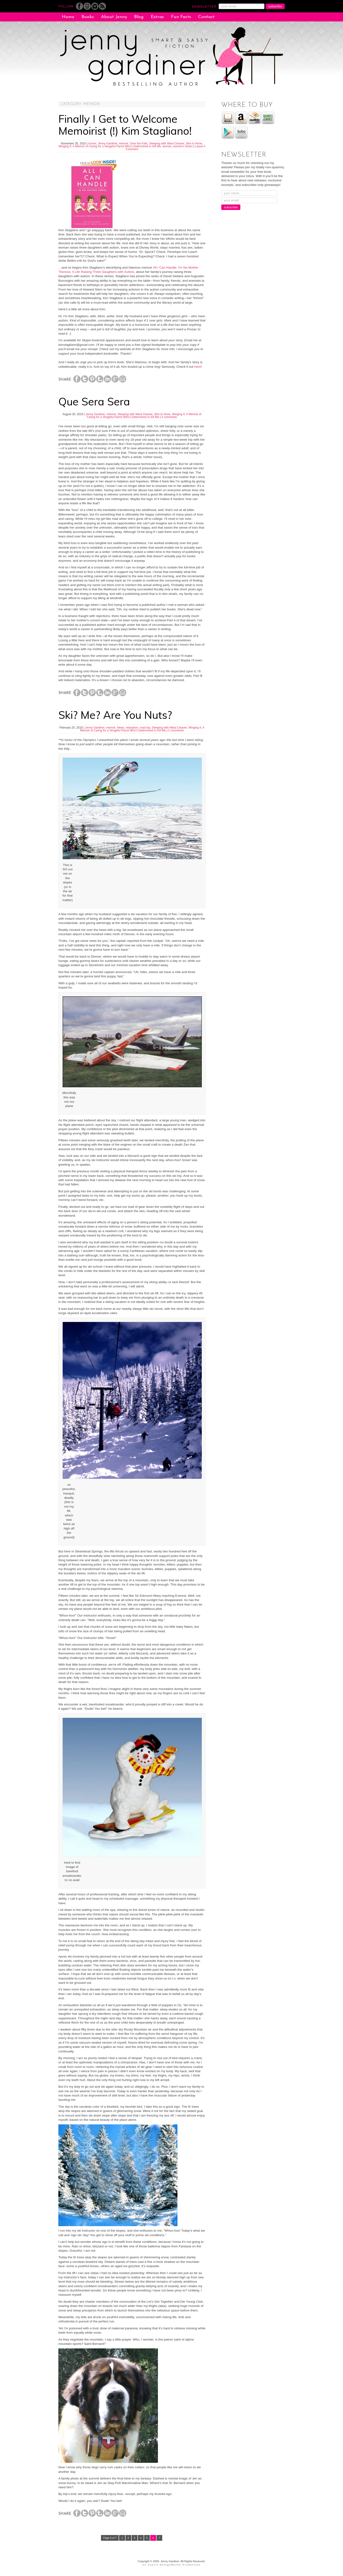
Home (68, 17)
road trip (145, 727)
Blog (139, 17)
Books (87, 17)
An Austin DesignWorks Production (171, 2564)
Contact (206, 17)
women (167, 146)
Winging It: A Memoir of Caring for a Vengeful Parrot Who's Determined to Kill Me (109, 146)
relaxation (132, 727)
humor (92, 143)
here (197, 366)
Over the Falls (139, 143)
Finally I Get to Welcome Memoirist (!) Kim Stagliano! (125, 124)
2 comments (176, 730)
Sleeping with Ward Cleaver (166, 143)
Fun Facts (181, 17)
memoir (123, 143)
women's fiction (183, 146)
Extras (157, 17)
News (120, 727)
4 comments (169, 417)
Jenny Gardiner (107, 143)
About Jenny (114, 17)
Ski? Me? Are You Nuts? (115, 714)
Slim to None (194, 143)
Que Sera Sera (94, 401)
